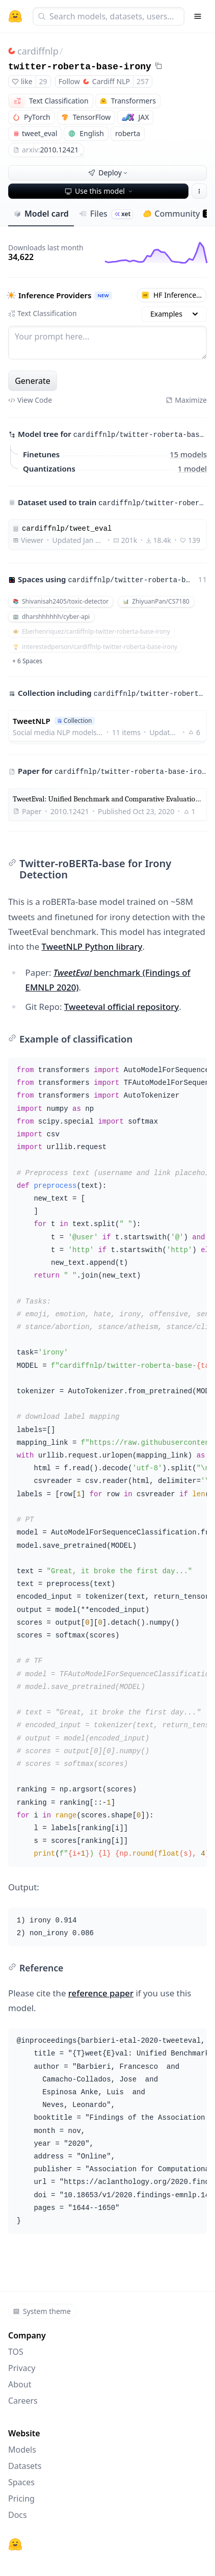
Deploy (108, 172)
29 (43, 81)
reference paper (100, 1993)
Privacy (21, 2368)
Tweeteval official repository (121, 1006)
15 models (188, 454)
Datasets (25, 2465)
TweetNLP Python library (92, 946)
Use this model (99, 191)
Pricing (21, 2498)
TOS (15, 2351)
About (19, 2384)
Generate (32, 380)
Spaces (21, 2482)
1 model (192, 468)
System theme (42, 2311)
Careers (23, 2400)
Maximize (186, 400)
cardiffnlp (38, 51)
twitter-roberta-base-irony (79, 67)
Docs (17, 2514)
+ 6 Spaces (27, 661)
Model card (41, 213)
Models (22, 2449)
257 (143, 81)
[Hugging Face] (15, 2544)
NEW (103, 295)
